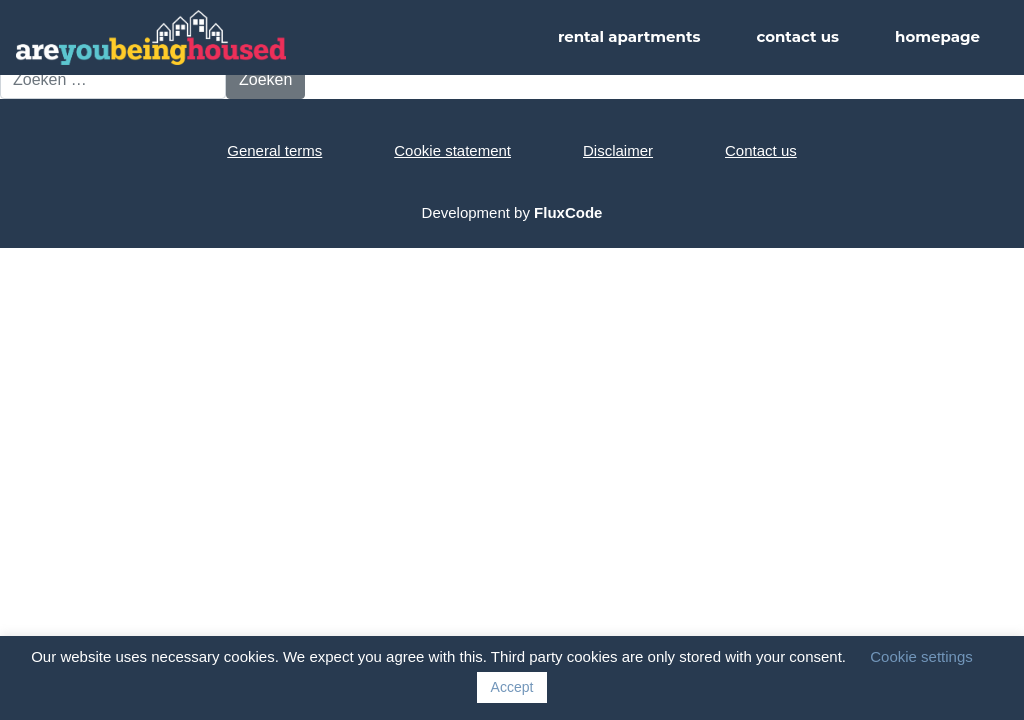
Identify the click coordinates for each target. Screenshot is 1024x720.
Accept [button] (512, 687)
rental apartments (629, 36)
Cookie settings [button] (921, 656)
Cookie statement (452, 150)
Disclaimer (618, 150)
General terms (274, 150)
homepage (937, 36)
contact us (797, 36)
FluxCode (568, 212)
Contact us (761, 150)
